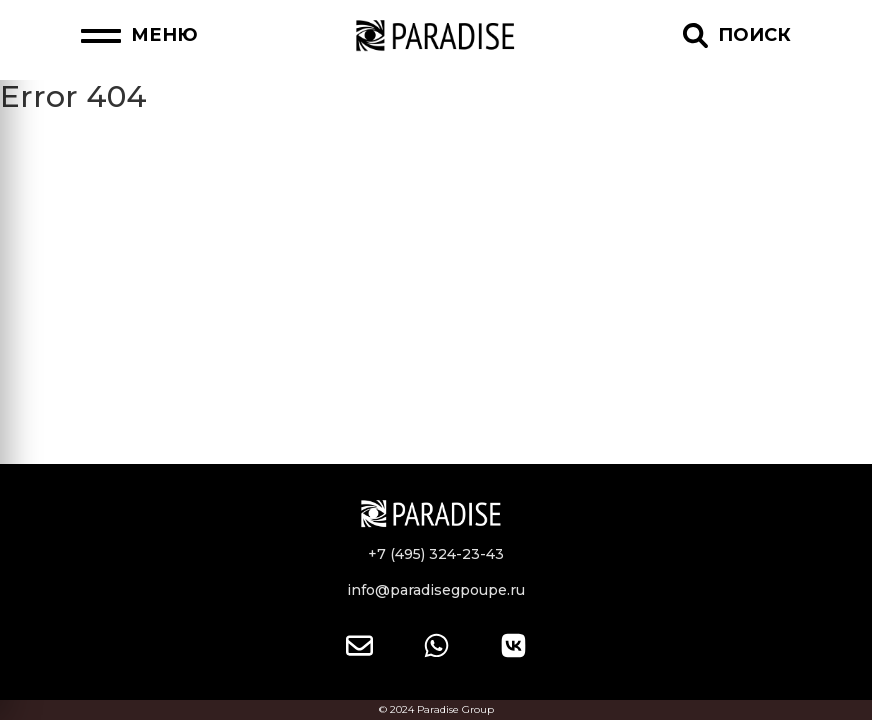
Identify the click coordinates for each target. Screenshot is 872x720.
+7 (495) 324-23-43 (436, 554)
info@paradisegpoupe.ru (436, 590)
